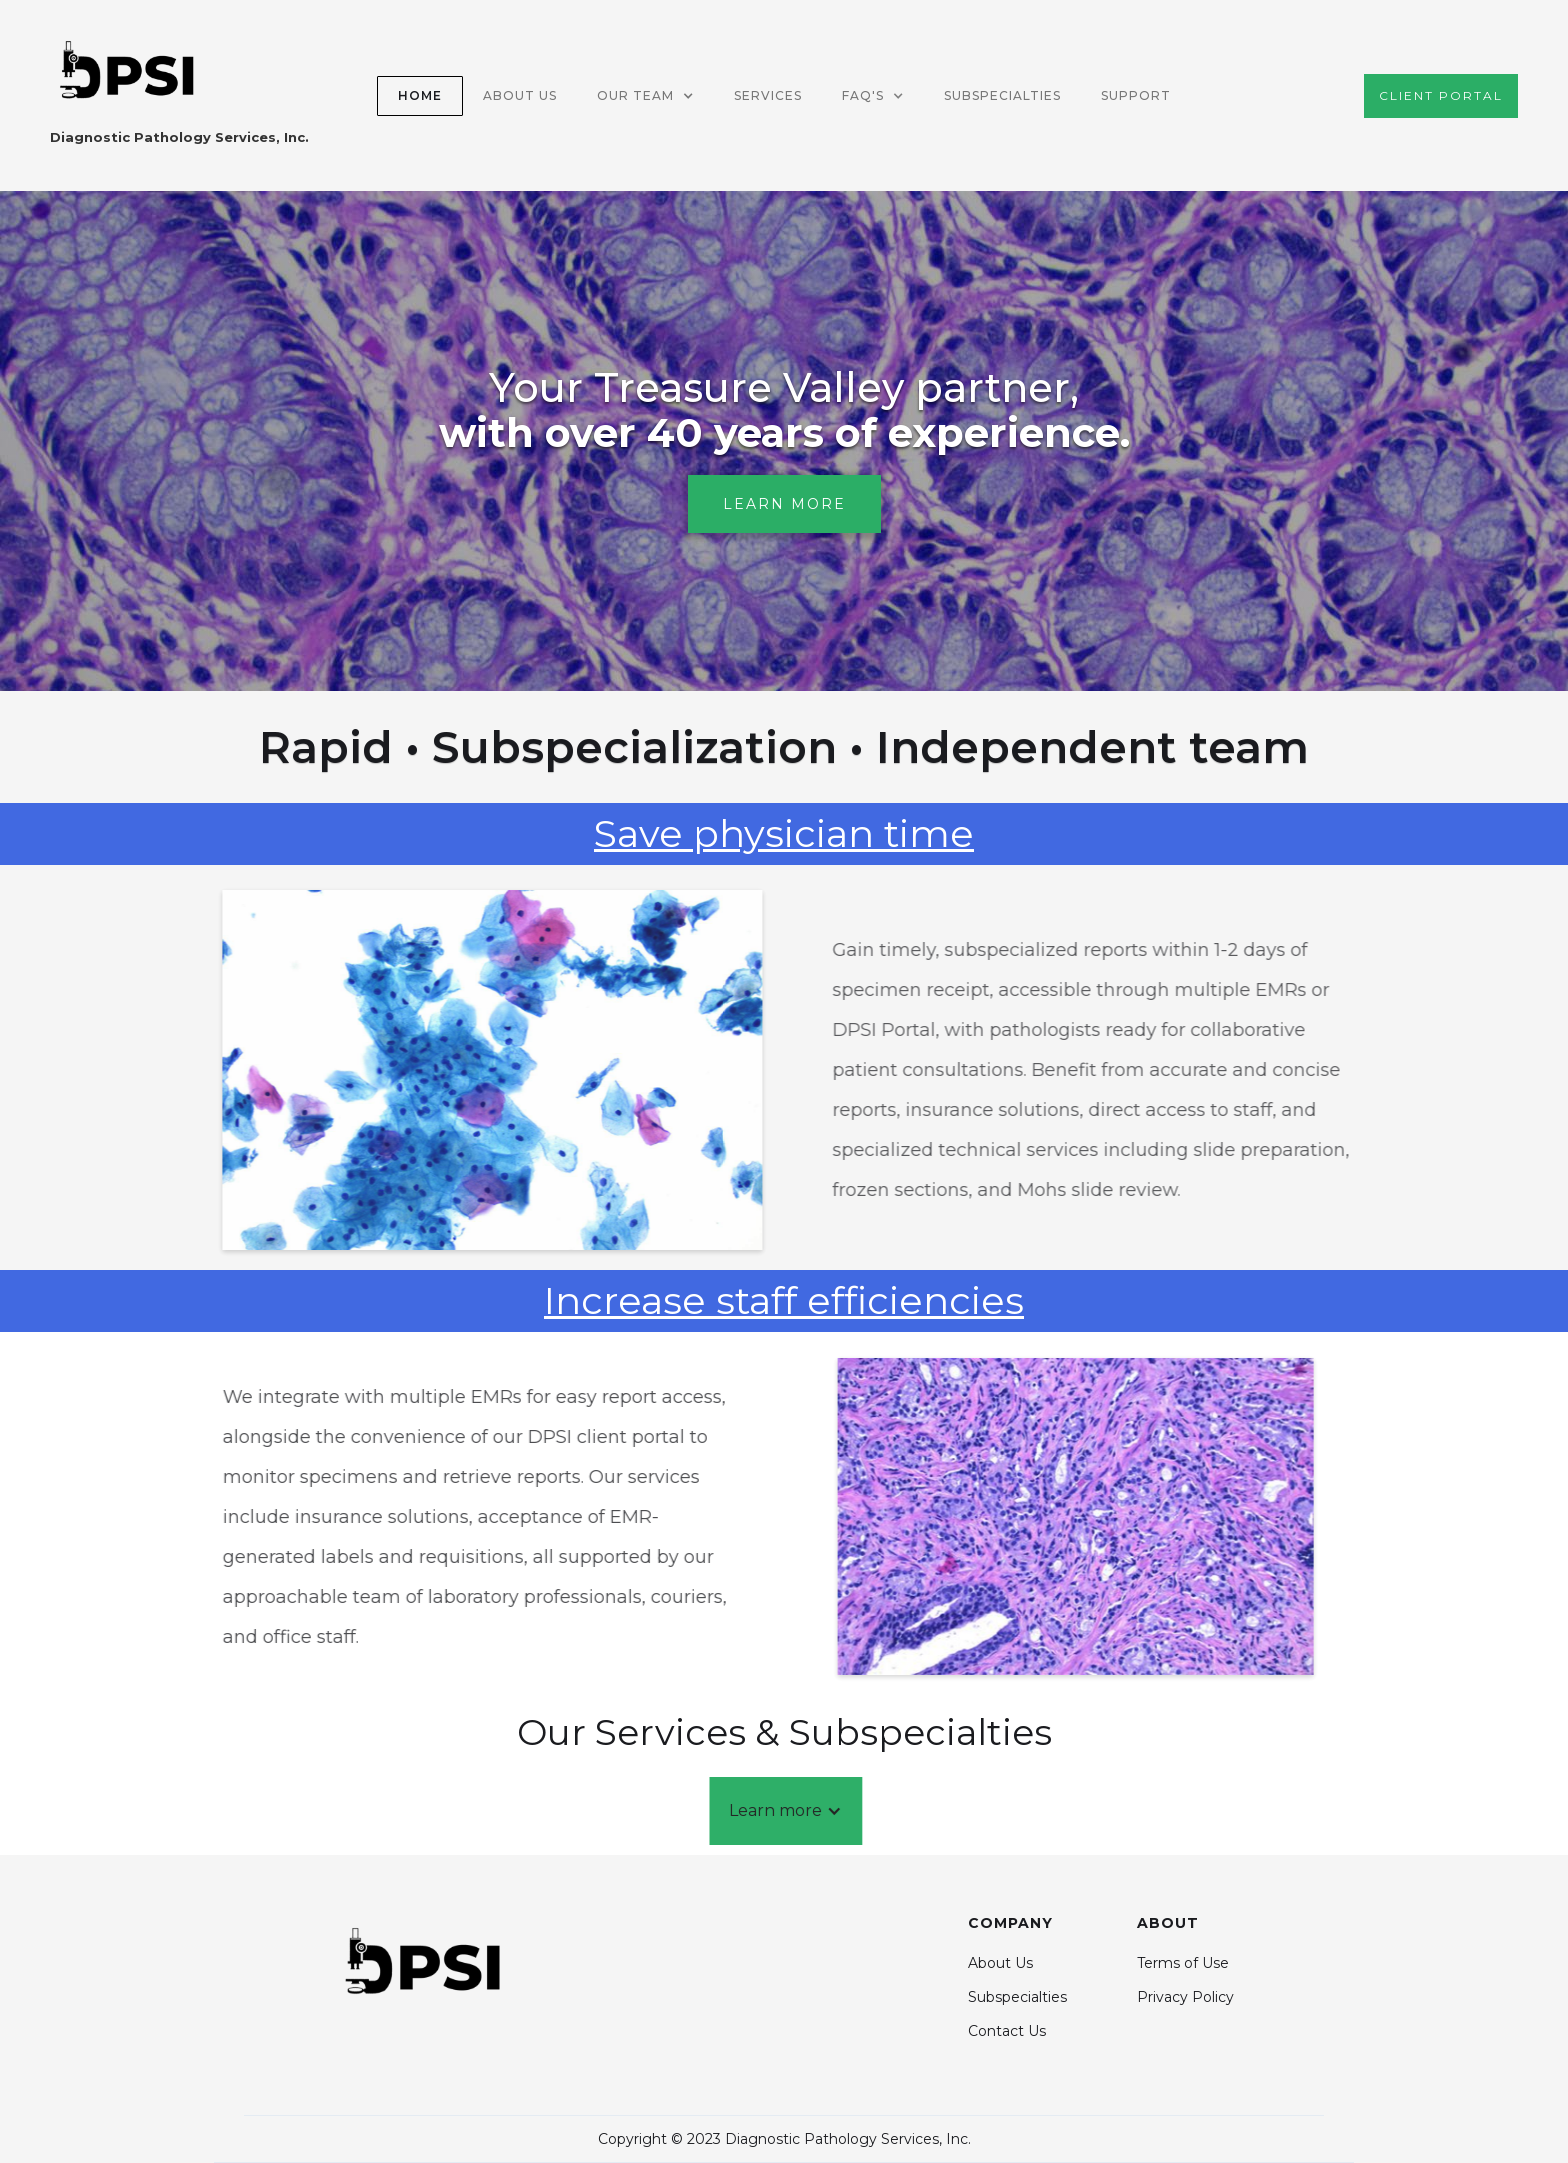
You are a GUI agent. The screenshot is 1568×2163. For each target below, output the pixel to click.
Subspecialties (1002, 95)
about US (520, 95)
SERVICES (768, 95)
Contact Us (1007, 2031)
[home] (179, 95)
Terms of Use (1183, 1963)
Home (420, 95)
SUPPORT (1136, 95)
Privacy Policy (1185, 1997)
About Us (1000, 1963)
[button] (645, 96)
